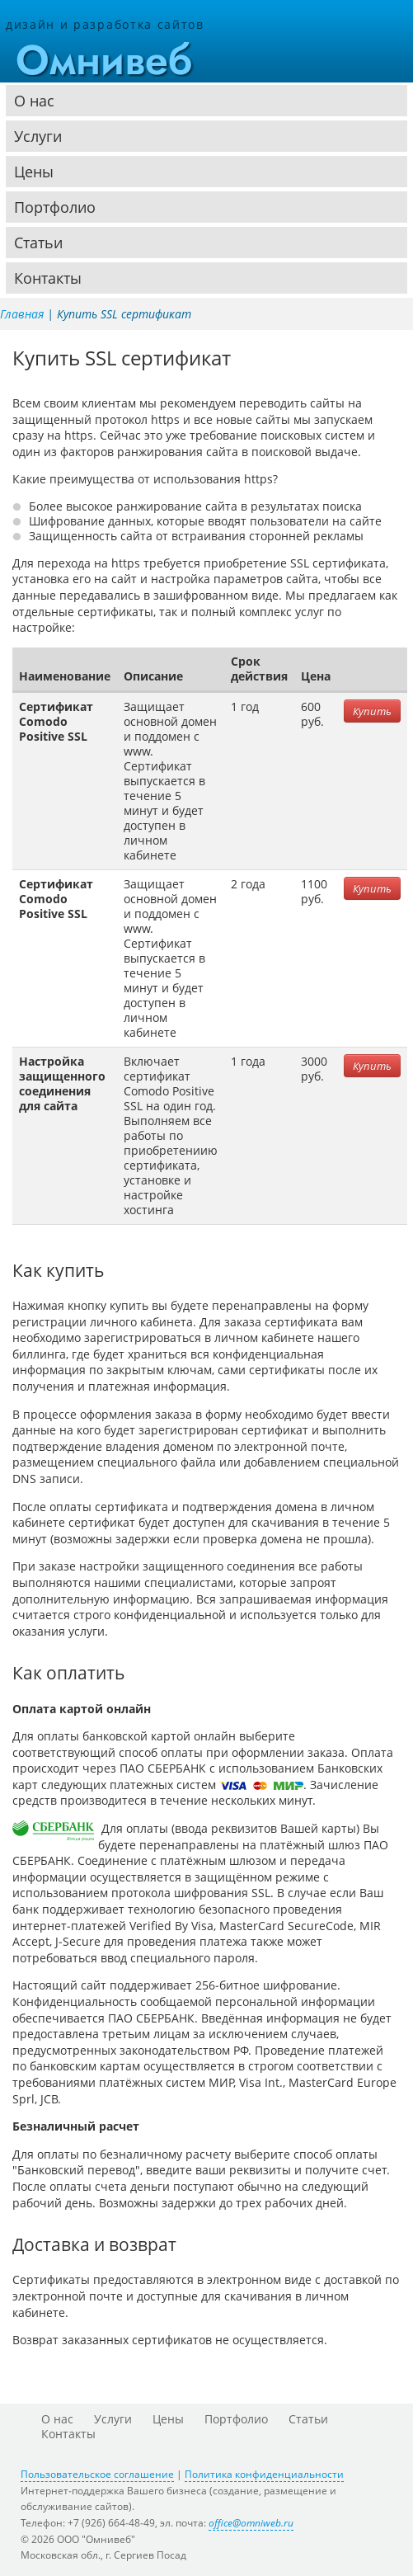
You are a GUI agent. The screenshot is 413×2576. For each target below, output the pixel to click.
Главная (22, 314)
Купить (372, 711)
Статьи (38, 242)
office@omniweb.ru (251, 2523)
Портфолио (55, 207)
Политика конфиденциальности (264, 2474)
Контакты (48, 278)
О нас (34, 101)
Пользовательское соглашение (97, 2474)
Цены (34, 171)
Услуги (38, 136)
